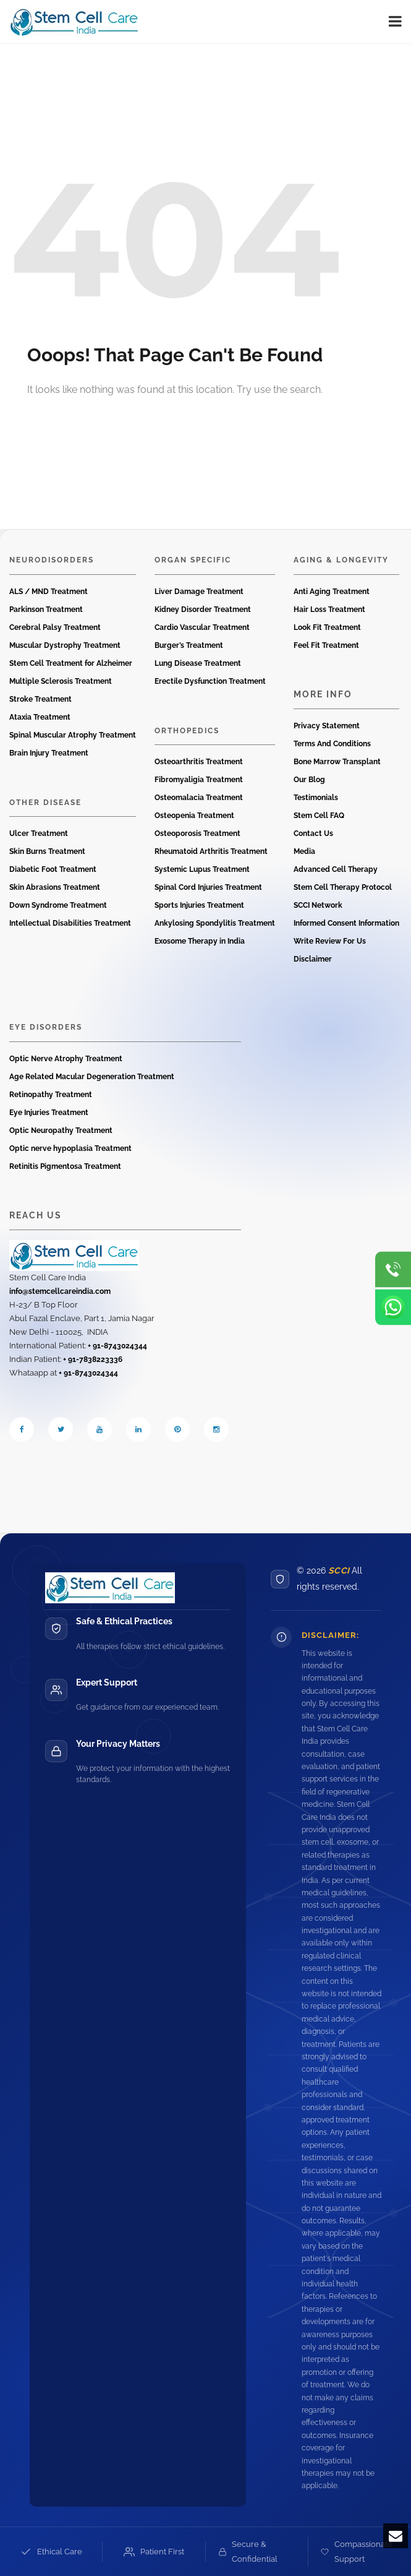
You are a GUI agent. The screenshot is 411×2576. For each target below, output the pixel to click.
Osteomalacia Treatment (199, 797)
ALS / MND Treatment (48, 591)
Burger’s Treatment (189, 645)
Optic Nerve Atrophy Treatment (65, 1058)
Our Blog (309, 779)
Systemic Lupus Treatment (202, 869)
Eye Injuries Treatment (48, 1112)
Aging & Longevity (341, 560)
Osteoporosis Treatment (197, 833)
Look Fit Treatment (327, 627)
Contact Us (313, 833)
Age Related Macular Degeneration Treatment (91, 1076)
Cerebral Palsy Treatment (55, 627)
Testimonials (316, 797)
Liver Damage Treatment (199, 591)
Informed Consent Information (346, 923)
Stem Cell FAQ (319, 815)
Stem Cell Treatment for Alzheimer (70, 663)
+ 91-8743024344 (117, 1346)
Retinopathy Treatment (50, 1094)
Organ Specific (193, 560)
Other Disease (45, 802)
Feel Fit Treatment (326, 645)
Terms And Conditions (332, 743)
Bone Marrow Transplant (337, 761)
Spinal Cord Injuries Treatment (208, 887)
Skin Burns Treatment (47, 851)
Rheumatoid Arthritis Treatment (211, 851)
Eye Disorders (45, 1027)
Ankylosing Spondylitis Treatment (215, 923)
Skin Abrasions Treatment (54, 887)
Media (304, 851)
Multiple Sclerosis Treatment (60, 681)
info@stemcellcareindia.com (60, 1291)
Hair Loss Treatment (329, 609)
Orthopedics (187, 730)
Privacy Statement (327, 726)
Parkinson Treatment (46, 609)
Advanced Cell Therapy (336, 869)
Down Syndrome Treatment (58, 905)
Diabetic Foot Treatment (52, 869)
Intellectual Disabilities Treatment (70, 923)
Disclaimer (313, 959)
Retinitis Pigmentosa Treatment (65, 1166)
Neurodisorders (51, 560)
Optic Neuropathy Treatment (60, 1130)
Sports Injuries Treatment (199, 905)
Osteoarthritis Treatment (199, 761)
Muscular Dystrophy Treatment (65, 645)
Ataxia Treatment (39, 717)
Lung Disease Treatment (198, 663)
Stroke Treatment (40, 699)
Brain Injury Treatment (48, 753)
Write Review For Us (330, 941)
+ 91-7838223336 (92, 1359)
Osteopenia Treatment (194, 815)
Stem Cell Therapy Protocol (343, 887)
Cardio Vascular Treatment (202, 627)
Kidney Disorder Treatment (203, 609)
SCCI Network (318, 905)
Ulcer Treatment (38, 833)
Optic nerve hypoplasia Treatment (70, 1148)
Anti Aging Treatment (332, 591)
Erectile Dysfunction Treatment (210, 681)
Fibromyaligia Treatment (199, 779)
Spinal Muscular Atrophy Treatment (72, 735)
